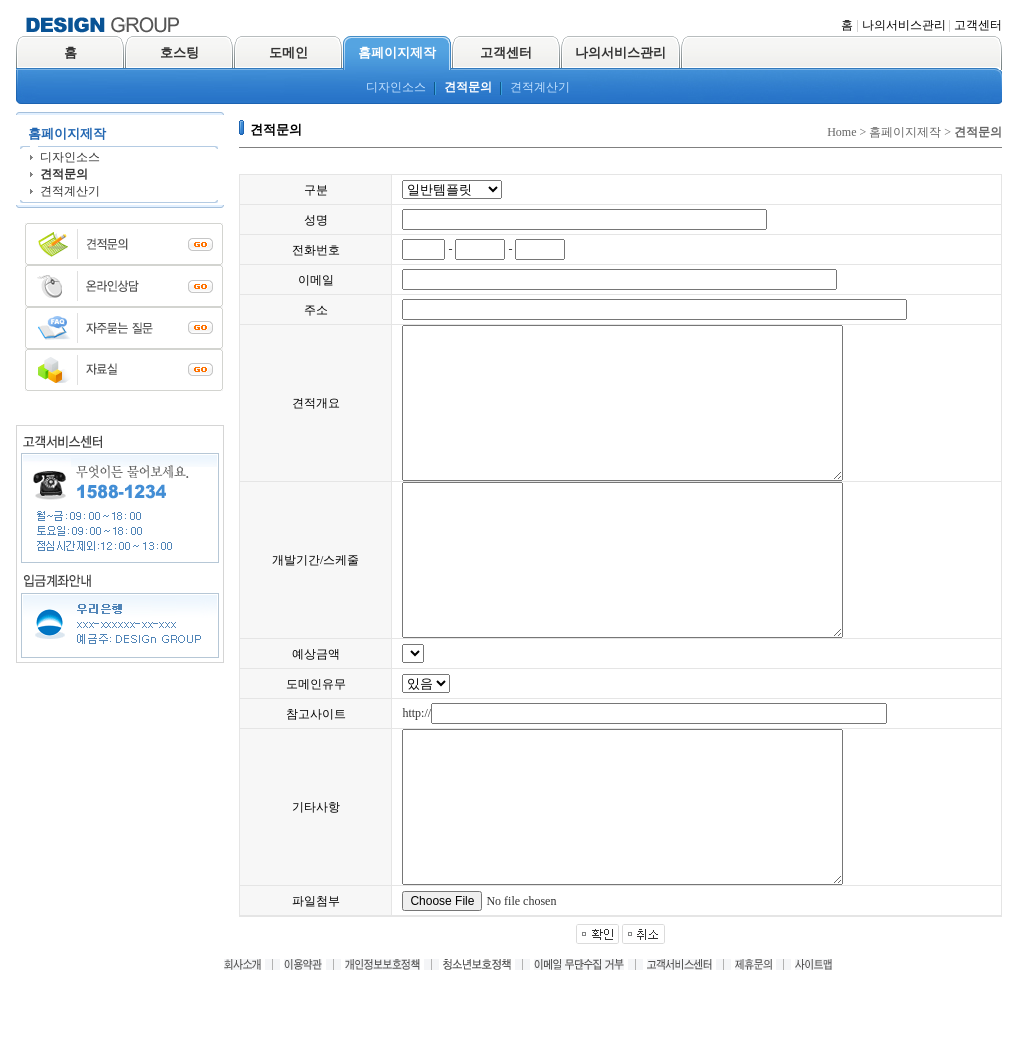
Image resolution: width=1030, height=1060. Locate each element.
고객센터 (978, 25)
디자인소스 (396, 87)
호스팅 (179, 52)
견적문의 (468, 87)
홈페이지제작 (397, 52)
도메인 (288, 52)
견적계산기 (540, 87)
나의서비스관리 (904, 25)
